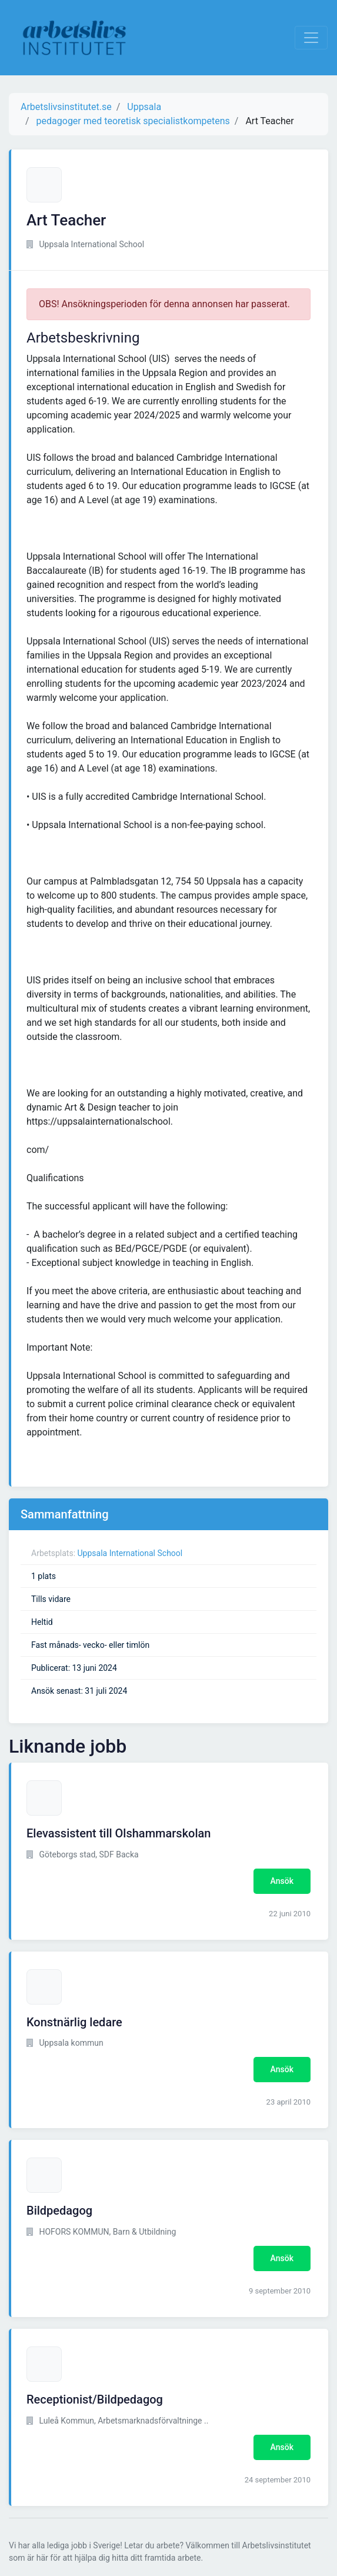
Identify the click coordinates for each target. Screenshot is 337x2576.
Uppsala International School (130, 1553)
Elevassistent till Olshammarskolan (118, 1833)
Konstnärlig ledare (74, 2022)
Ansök (282, 1881)
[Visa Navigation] (311, 37)
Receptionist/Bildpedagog (94, 2399)
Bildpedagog (59, 2210)
